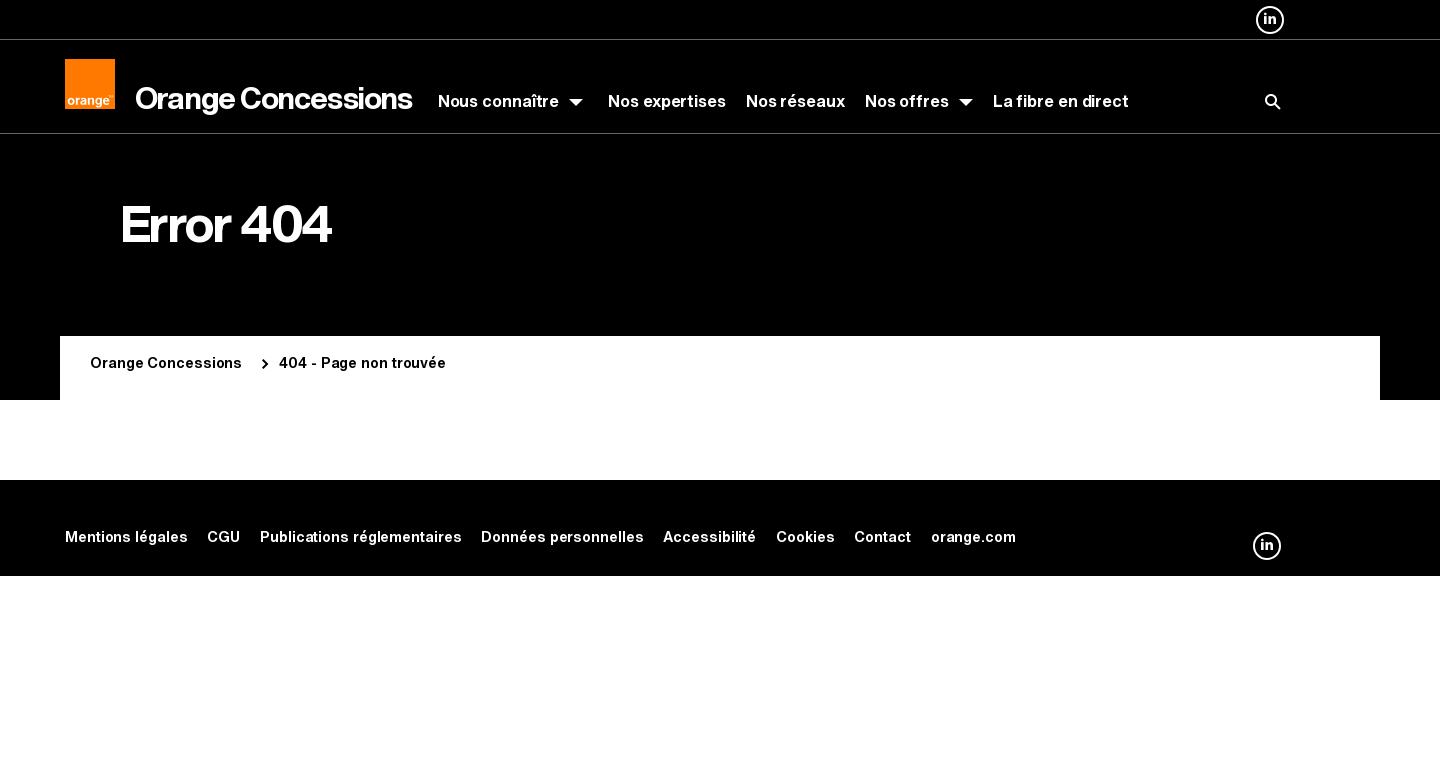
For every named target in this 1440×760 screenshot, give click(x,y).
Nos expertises (667, 101)
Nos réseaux (795, 101)
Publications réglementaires (360, 537)
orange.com (973, 537)
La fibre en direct (1061, 101)
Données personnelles (562, 537)
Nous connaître (499, 101)
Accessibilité (709, 537)
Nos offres (907, 101)
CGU (223, 537)
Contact (882, 537)
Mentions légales (126, 537)
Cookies (805, 537)
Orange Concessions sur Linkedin (1269, 33)
